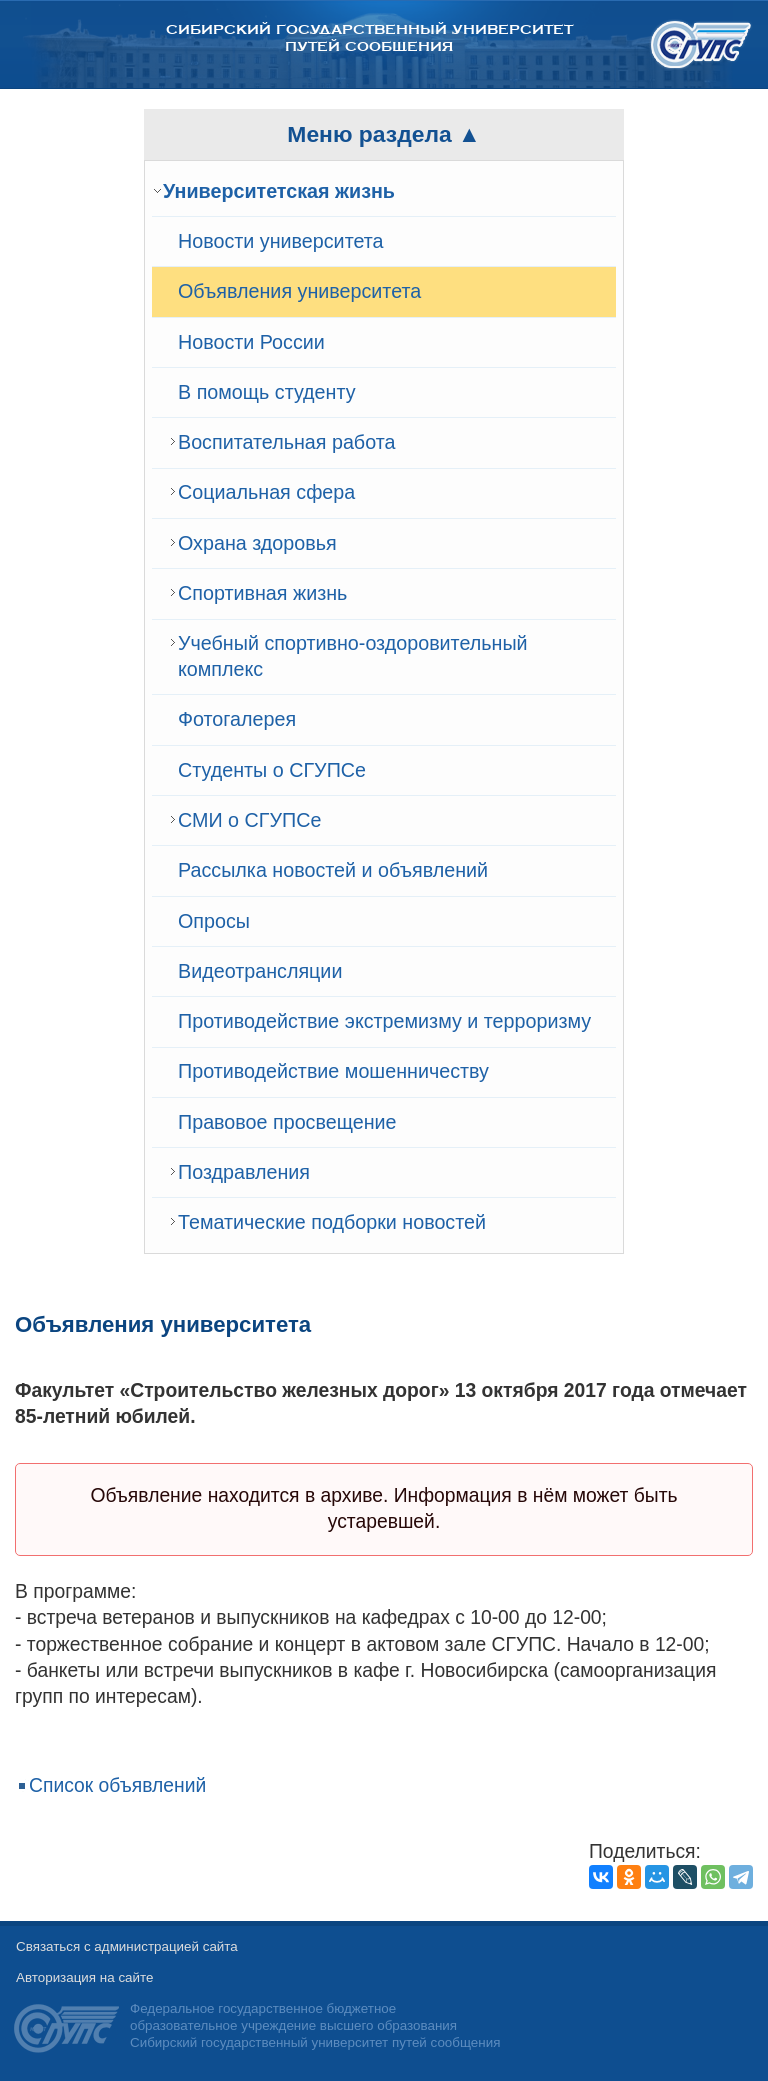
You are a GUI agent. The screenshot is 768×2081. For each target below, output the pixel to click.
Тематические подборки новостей (332, 1222)
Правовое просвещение (287, 1122)
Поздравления (244, 1172)
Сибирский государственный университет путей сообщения (369, 38)
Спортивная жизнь (262, 593)
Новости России (251, 342)
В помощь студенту (267, 392)
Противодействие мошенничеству (333, 1071)
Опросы (214, 921)
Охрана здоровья (257, 543)
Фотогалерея (237, 719)
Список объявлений (117, 1785)
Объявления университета (299, 291)
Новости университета (281, 241)
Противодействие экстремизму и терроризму (384, 1021)
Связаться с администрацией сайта (127, 1946)
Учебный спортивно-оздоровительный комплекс (353, 656)
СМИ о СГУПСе (249, 820)
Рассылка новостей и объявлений (333, 870)
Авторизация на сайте (84, 1977)
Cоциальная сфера (266, 492)
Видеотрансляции (260, 971)
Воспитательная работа (286, 442)
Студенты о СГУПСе (272, 770)
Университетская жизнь (279, 191)
